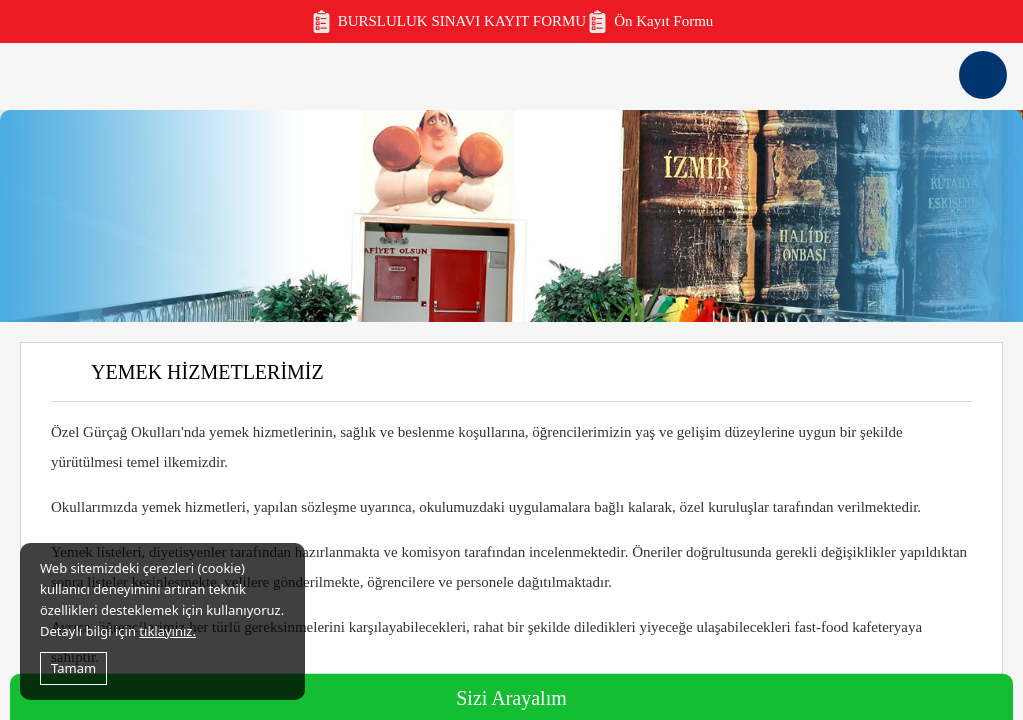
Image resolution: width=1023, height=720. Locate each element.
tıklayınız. (167, 631)
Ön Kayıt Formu (649, 21)
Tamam (73, 668)
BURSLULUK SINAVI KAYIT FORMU (448, 21)
